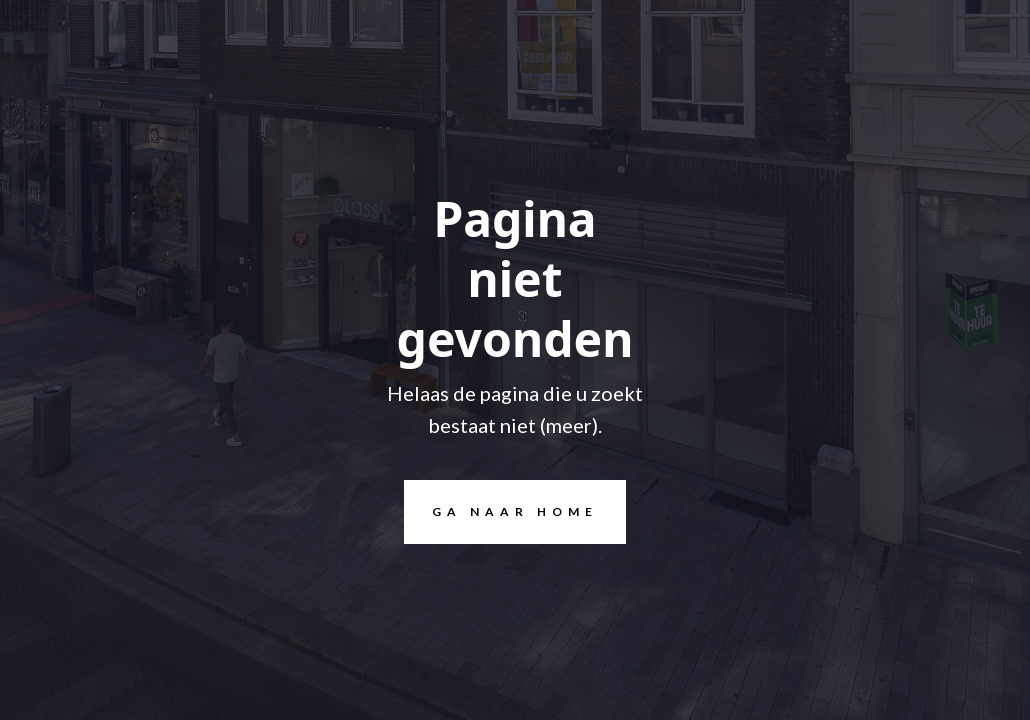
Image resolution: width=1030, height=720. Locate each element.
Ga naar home (501, 512)
